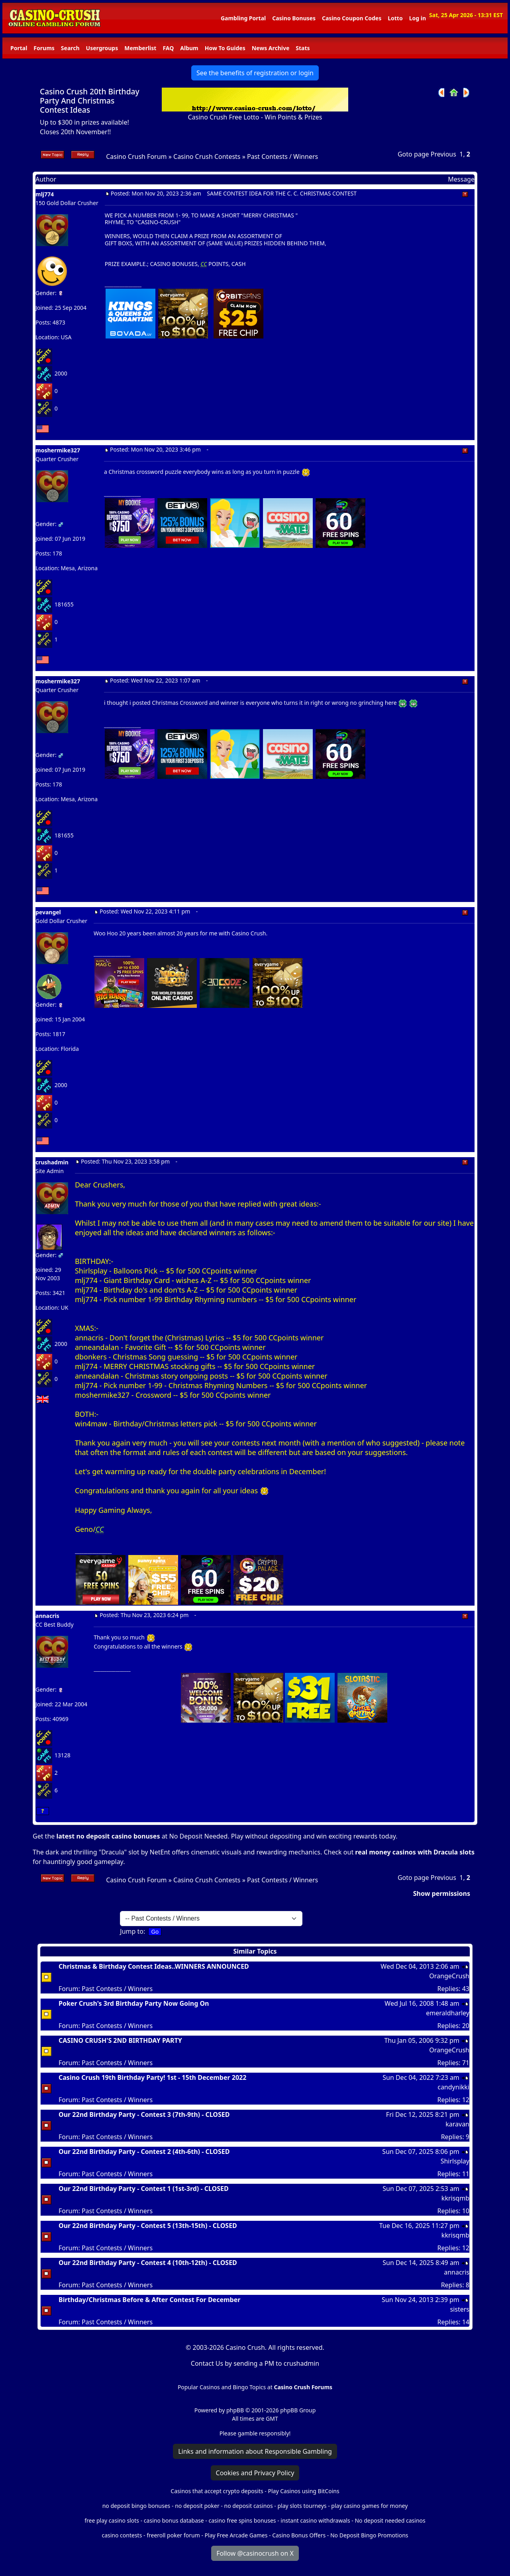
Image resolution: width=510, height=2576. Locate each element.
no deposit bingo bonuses (136, 2505)
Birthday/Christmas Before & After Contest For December (149, 2299)
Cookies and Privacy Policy (255, 2472)
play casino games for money (369, 2505)
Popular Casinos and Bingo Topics (222, 2387)
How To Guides (225, 48)
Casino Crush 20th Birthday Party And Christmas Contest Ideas (89, 100)
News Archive (271, 48)
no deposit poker (197, 2505)
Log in (417, 18)
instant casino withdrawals (315, 2520)
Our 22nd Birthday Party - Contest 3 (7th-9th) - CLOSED (144, 2114)
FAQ (168, 48)
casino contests (122, 2535)
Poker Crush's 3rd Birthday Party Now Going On (134, 2003)
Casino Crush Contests (207, 156)
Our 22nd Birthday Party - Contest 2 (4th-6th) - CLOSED (144, 2151)
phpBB (235, 2410)
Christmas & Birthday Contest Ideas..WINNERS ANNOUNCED (154, 1966)
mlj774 (44, 194)
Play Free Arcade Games (236, 2535)
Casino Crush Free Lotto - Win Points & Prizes (255, 117)
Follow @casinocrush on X (255, 2553)
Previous (443, 154)
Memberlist (140, 48)
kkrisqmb (455, 2198)
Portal (18, 48)
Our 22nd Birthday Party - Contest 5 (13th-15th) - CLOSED (148, 2225)
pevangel (48, 912)
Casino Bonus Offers (299, 2535)
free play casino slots (111, 2520)
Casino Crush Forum (136, 156)
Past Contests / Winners (282, 156)
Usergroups (102, 48)
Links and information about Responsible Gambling (255, 2451)
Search (70, 48)
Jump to (131, 1931)
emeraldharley (447, 2013)
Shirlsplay (455, 2161)
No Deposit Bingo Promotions (369, 2535)
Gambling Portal (243, 18)
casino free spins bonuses (242, 2520)
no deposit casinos (248, 2505)
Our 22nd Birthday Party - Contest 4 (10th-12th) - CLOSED (148, 2262)
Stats (303, 48)
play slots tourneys (301, 2505)
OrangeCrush (449, 1976)
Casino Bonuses (294, 18)
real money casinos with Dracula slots (415, 1852)
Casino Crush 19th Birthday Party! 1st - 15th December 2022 (152, 2077)
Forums (43, 48)
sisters (459, 2309)
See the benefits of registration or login (255, 72)
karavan (457, 2124)
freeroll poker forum (173, 2535)
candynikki (453, 2087)
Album (189, 48)
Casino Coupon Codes (351, 18)
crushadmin (52, 1162)
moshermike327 (57, 450)
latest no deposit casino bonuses (108, 1836)
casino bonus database (174, 2520)
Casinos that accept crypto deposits (217, 2491)
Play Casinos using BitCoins (303, 2491)
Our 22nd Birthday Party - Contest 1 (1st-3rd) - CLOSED (144, 2188)
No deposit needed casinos (390, 2520)
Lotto (395, 18)
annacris (47, 1616)
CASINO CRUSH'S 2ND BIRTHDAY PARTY (120, 2040)
